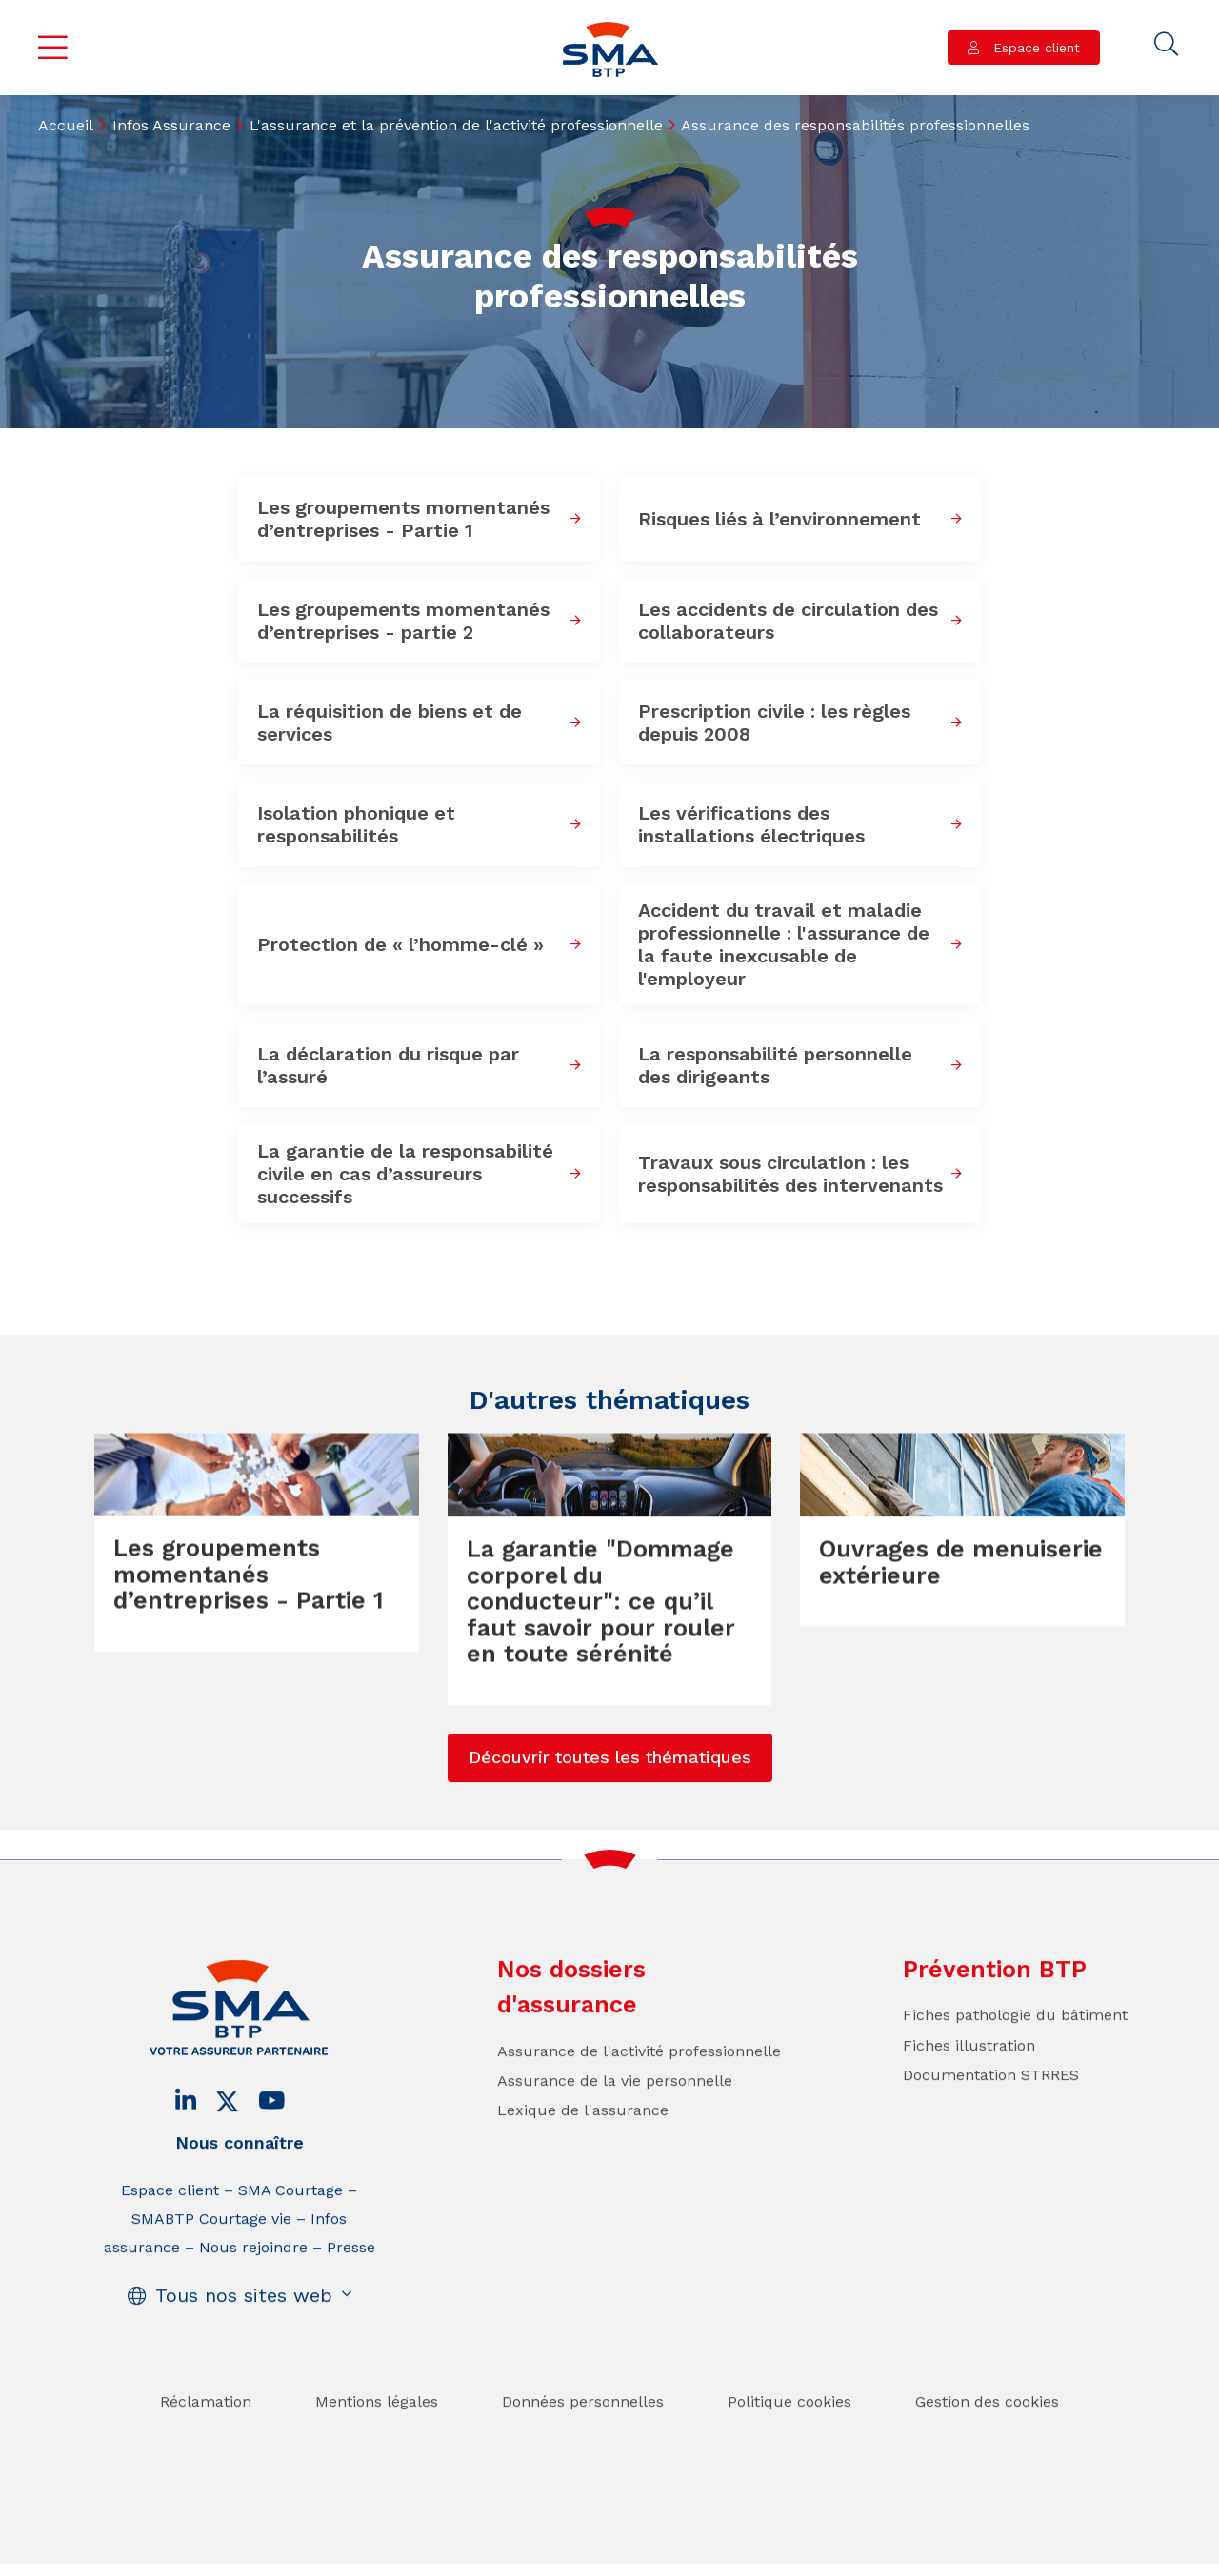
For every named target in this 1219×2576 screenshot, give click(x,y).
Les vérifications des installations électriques (751, 824)
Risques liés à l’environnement (779, 518)
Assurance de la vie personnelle (614, 2120)
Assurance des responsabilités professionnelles (855, 125)
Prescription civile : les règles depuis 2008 (774, 722)
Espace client (1034, 47)
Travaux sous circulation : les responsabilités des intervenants (790, 1174)
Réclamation (205, 2441)
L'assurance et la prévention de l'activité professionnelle (456, 125)
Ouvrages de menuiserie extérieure (961, 1602)
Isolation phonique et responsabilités (356, 824)
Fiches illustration (969, 2084)
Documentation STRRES (991, 2115)
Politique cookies (789, 2441)
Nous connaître (239, 2182)
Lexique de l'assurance (583, 2150)
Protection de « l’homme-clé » (400, 944)
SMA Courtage (290, 2230)
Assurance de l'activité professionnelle (639, 2091)
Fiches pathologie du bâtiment (1015, 2055)
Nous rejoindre (253, 2287)
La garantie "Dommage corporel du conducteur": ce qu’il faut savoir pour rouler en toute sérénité (601, 1641)
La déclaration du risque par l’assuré (388, 1065)
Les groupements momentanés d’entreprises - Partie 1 (403, 519)
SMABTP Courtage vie (211, 2258)
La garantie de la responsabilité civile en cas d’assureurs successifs (405, 1173)
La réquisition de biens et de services (389, 722)
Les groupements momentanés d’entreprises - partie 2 (403, 621)
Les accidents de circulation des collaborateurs (788, 621)
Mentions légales (376, 2441)
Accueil (65, 125)
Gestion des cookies (987, 2441)
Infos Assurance (171, 125)
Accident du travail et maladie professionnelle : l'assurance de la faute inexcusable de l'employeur (783, 944)
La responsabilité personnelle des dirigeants (775, 1065)
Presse (351, 2287)
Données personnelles (583, 2441)
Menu (53, 47)
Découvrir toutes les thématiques (610, 1797)
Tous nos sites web (243, 2335)
